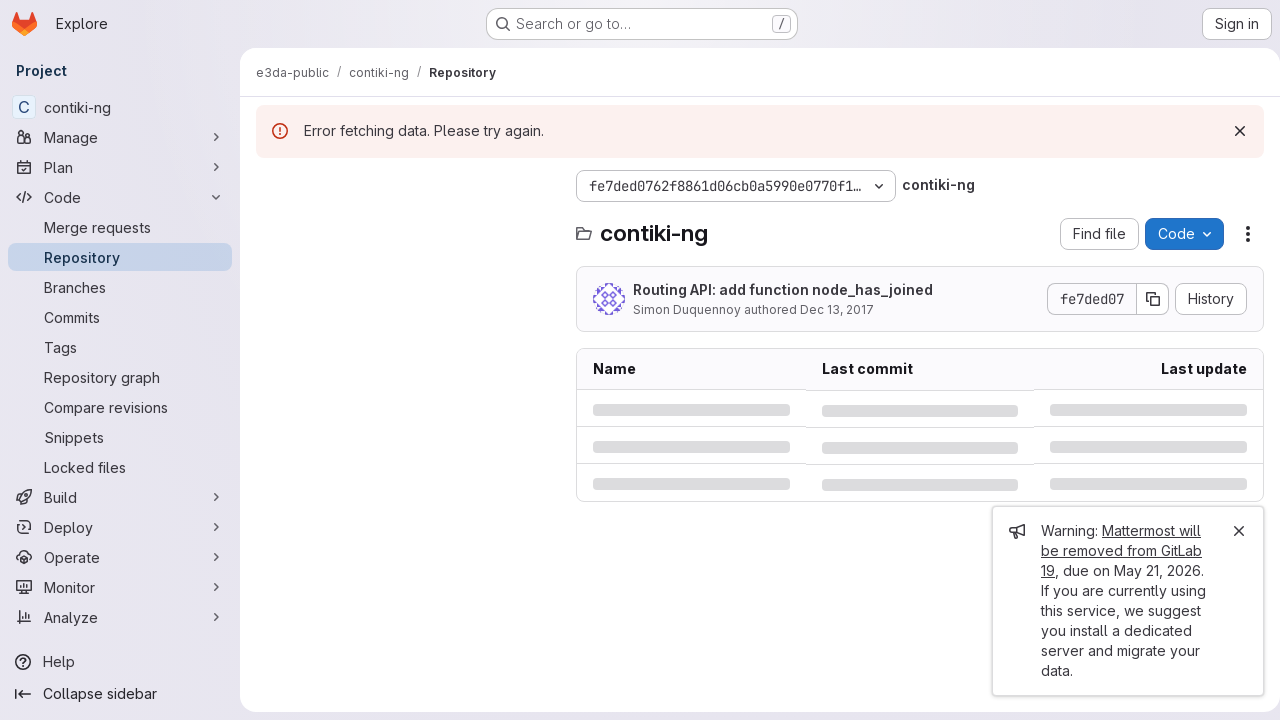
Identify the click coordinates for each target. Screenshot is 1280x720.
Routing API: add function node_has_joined (783, 289)
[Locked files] (120, 467)
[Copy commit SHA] (1145, 299)
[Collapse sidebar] (120, 694)
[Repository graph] (120, 377)
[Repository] (120, 257)
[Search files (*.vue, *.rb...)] (406, 226)
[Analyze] (120, 617)
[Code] (120, 197)
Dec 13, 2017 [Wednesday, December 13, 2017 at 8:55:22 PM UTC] (837, 309)
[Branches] (120, 287)
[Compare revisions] (120, 407)
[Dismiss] (1232, 131)
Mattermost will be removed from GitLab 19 (1113, 550)
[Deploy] (120, 527)
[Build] (120, 497)
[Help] (120, 662)
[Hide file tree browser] (272, 186)
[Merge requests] (120, 227)
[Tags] (120, 347)
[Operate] (120, 557)
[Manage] (120, 137)
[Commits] (120, 317)
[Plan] (120, 167)
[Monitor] (120, 587)
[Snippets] (120, 437)
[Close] (1231, 531)
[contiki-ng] (120, 107)
